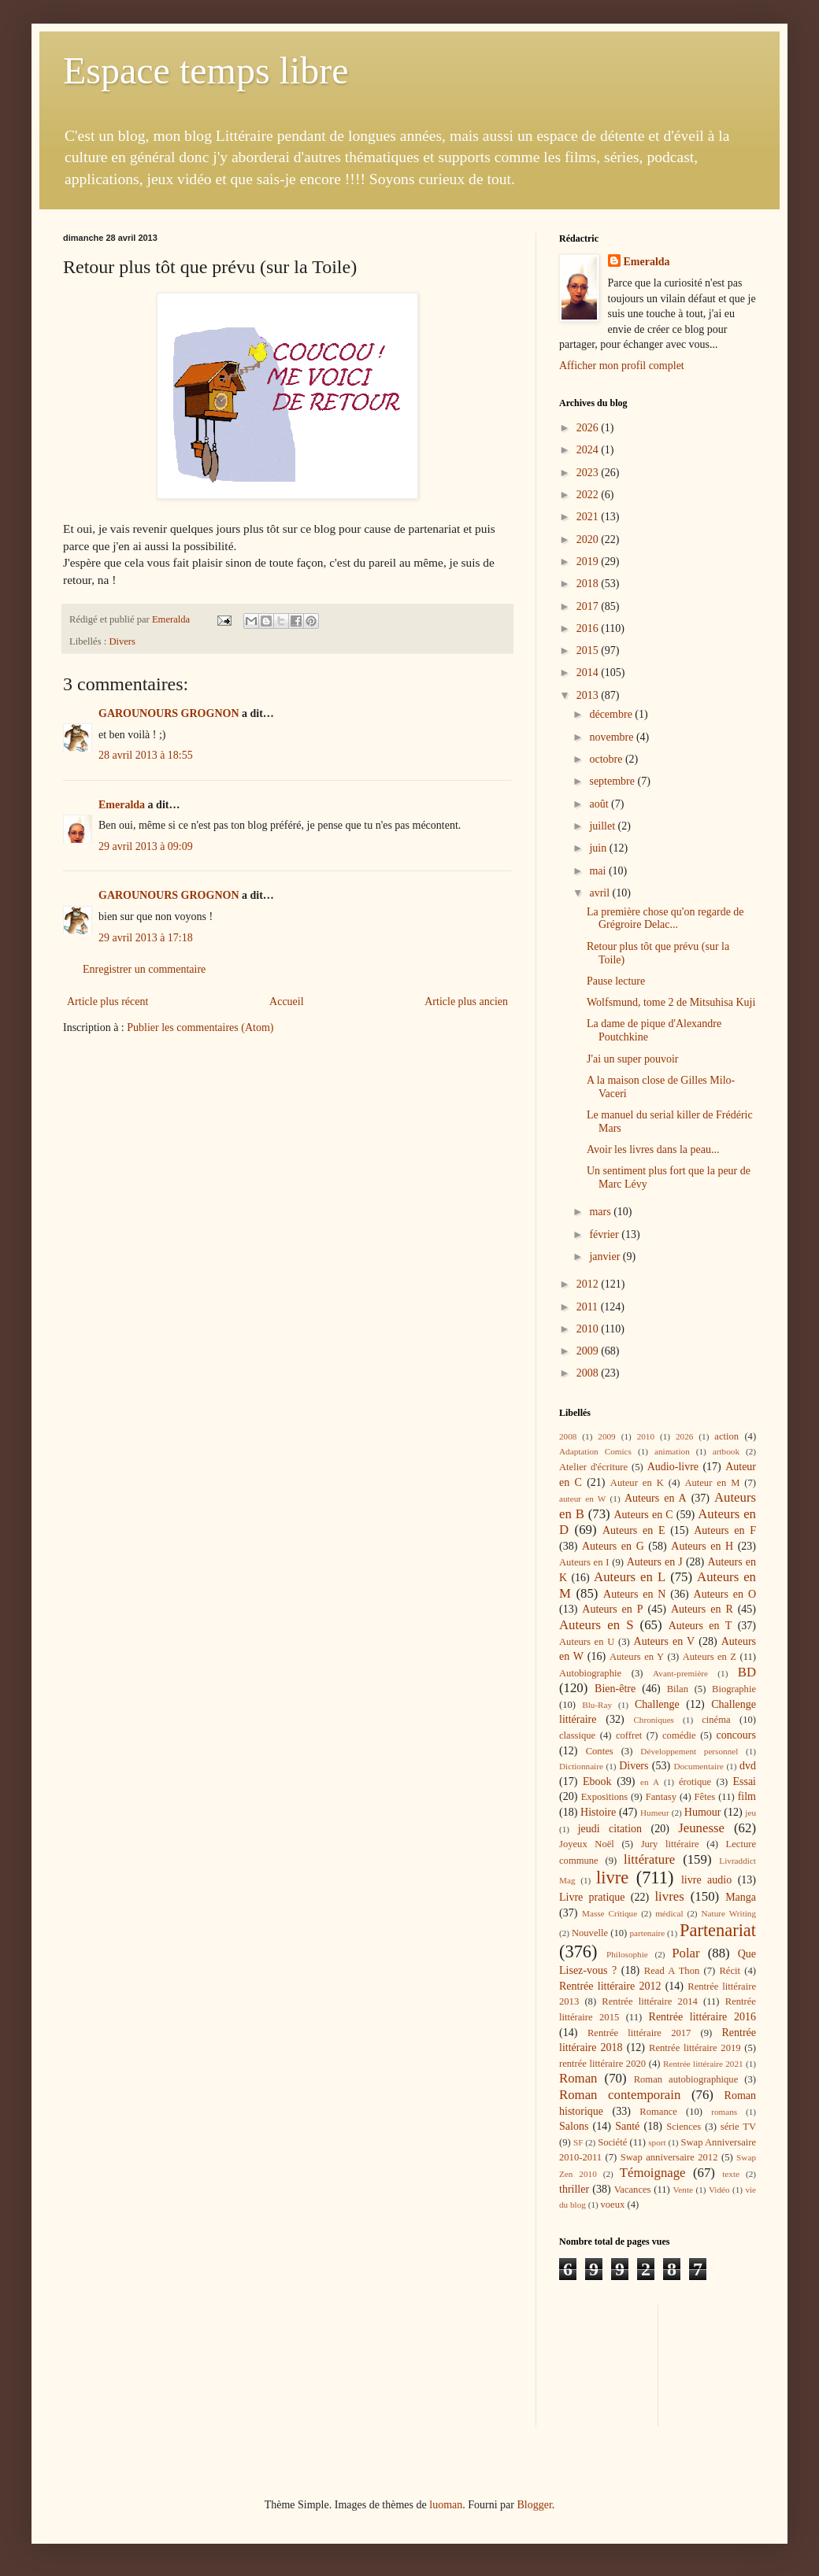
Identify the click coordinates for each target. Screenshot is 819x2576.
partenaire (647, 1933)
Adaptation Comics (595, 1451)
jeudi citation (610, 1829)
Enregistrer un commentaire (144, 969)
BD (747, 1672)
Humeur (654, 1812)
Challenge (657, 1704)
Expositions (604, 1796)
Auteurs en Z (709, 1656)
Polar (685, 1953)
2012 (589, 1284)
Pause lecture (616, 981)
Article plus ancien (466, 1001)
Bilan (677, 1689)
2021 (589, 517)
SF (578, 2142)
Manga (740, 1897)
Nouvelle (590, 1932)
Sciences (683, 2126)
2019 (589, 561)
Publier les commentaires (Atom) (200, 1027)
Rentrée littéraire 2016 (702, 2017)
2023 (589, 473)
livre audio (706, 1880)
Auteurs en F (725, 1530)
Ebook (597, 1781)
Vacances (632, 2189)
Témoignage (653, 2172)
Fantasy (661, 1796)
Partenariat (718, 1930)
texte (730, 2174)
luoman (445, 2505)
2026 (589, 428)
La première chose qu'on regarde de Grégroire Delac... (665, 918)
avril (600, 893)
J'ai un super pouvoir (632, 1059)
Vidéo (719, 2189)
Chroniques (653, 1719)
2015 (589, 650)
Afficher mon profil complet (621, 365)
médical (669, 1913)
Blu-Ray (597, 1704)
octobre (606, 759)
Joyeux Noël (586, 1844)
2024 (589, 450)
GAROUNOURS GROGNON (168, 713)
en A (649, 1782)
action (726, 1436)
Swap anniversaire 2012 (669, 2157)
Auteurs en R (702, 1609)
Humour (702, 1812)
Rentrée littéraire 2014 (649, 2001)
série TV (738, 2126)
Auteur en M (711, 1482)
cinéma (716, 1719)
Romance (658, 2111)
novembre (612, 737)
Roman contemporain (619, 2094)
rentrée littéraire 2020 (602, 2063)
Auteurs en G (613, 1546)
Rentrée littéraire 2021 (703, 2063)
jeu (750, 1812)
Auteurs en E (633, 1530)
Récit (729, 1970)
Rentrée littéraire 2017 (639, 2032)
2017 (589, 606)
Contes (599, 1751)
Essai (744, 1781)
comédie (679, 1735)
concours (736, 1735)
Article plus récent (107, 1001)
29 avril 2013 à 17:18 (145, 938)
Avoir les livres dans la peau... (653, 1149)
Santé (627, 2126)
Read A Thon (671, 1970)
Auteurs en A (655, 1498)
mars (601, 1212)
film (747, 1796)
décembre (612, 714)
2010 (589, 1329)
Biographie (734, 1689)
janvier (605, 1256)
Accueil (286, 1001)
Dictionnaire (581, 1766)
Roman (578, 2078)
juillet (603, 826)
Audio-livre (673, 1467)
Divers (122, 641)
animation (672, 1451)
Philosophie (627, 1954)
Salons (573, 2126)
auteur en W (582, 1498)
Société (612, 2142)
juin (599, 848)
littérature (649, 1859)
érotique (695, 1781)
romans (724, 2111)
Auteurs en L (629, 1576)
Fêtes (705, 1796)
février (605, 1234)
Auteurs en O (725, 1594)
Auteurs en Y (637, 1656)
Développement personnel (689, 1751)
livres (669, 1896)
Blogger (534, 2505)
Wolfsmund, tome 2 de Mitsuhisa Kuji (671, 1002)
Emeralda (121, 805)
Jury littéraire (670, 1844)
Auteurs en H (702, 1546)
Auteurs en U (586, 1641)
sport (656, 2142)
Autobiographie (590, 1673)
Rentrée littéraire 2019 (695, 2047)
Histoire (598, 1812)
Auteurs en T (700, 1626)
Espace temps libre (206, 70)
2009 (589, 1351)
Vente (683, 2189)
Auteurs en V (664, 1641)
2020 (589, 539)
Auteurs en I (584, 1562)
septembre (613, 781)
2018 (589, 583)
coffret (629, 1735)
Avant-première (680, 1673)
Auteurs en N (634, 1594)
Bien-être (615, 1689)
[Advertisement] (630, 2363)
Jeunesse (701, 1827)
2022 (589, 495)
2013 (589, 695)
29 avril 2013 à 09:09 (145, 846)
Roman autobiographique (686, 2079)
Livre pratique (592, 1897)
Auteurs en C (643, 1515)
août (600, 804)
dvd (747, 1766)
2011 (588, 1307)
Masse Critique (609, 1913)
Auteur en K (637, 1482)
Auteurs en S (596, 1624)
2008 (589, 1373)
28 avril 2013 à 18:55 (145, 755)
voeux (613, 2204)
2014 (589, 672)
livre (612, 1877)
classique (577, 1735)
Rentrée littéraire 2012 (610, 1986)
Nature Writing (729, 1913)
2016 (589, 628)
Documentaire (698, 1766)
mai (599, 871)
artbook (726, 1451)
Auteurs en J (655, 1562)
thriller (574, 2189)
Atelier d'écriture (593, 1467)
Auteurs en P (612, 1609)
